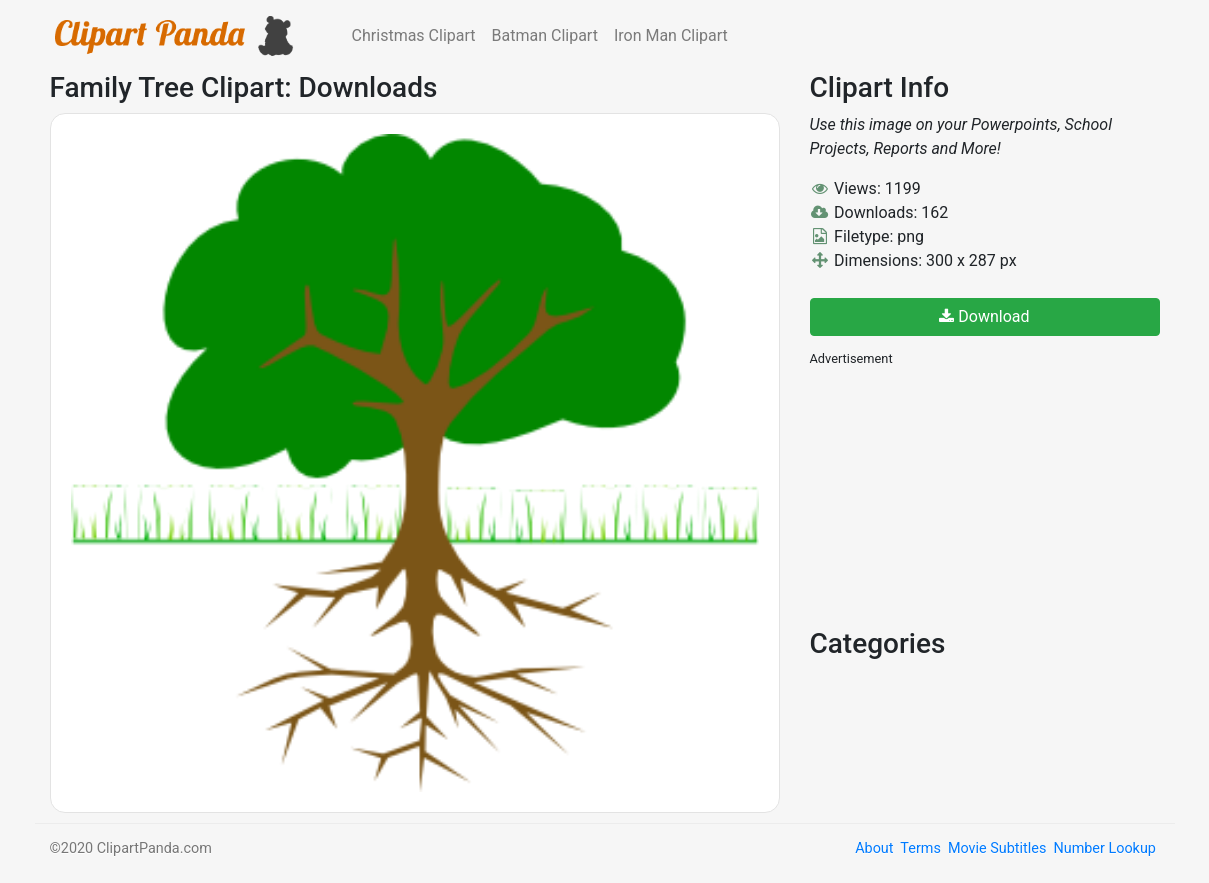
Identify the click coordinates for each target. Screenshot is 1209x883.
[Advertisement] (960, 495)
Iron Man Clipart (671, 35)
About (874, 848)
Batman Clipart (545, 35)
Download (984, 316)
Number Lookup (1104, 848)
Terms (920, 848)
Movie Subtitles (997, 848)
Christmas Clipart (414, 35)
